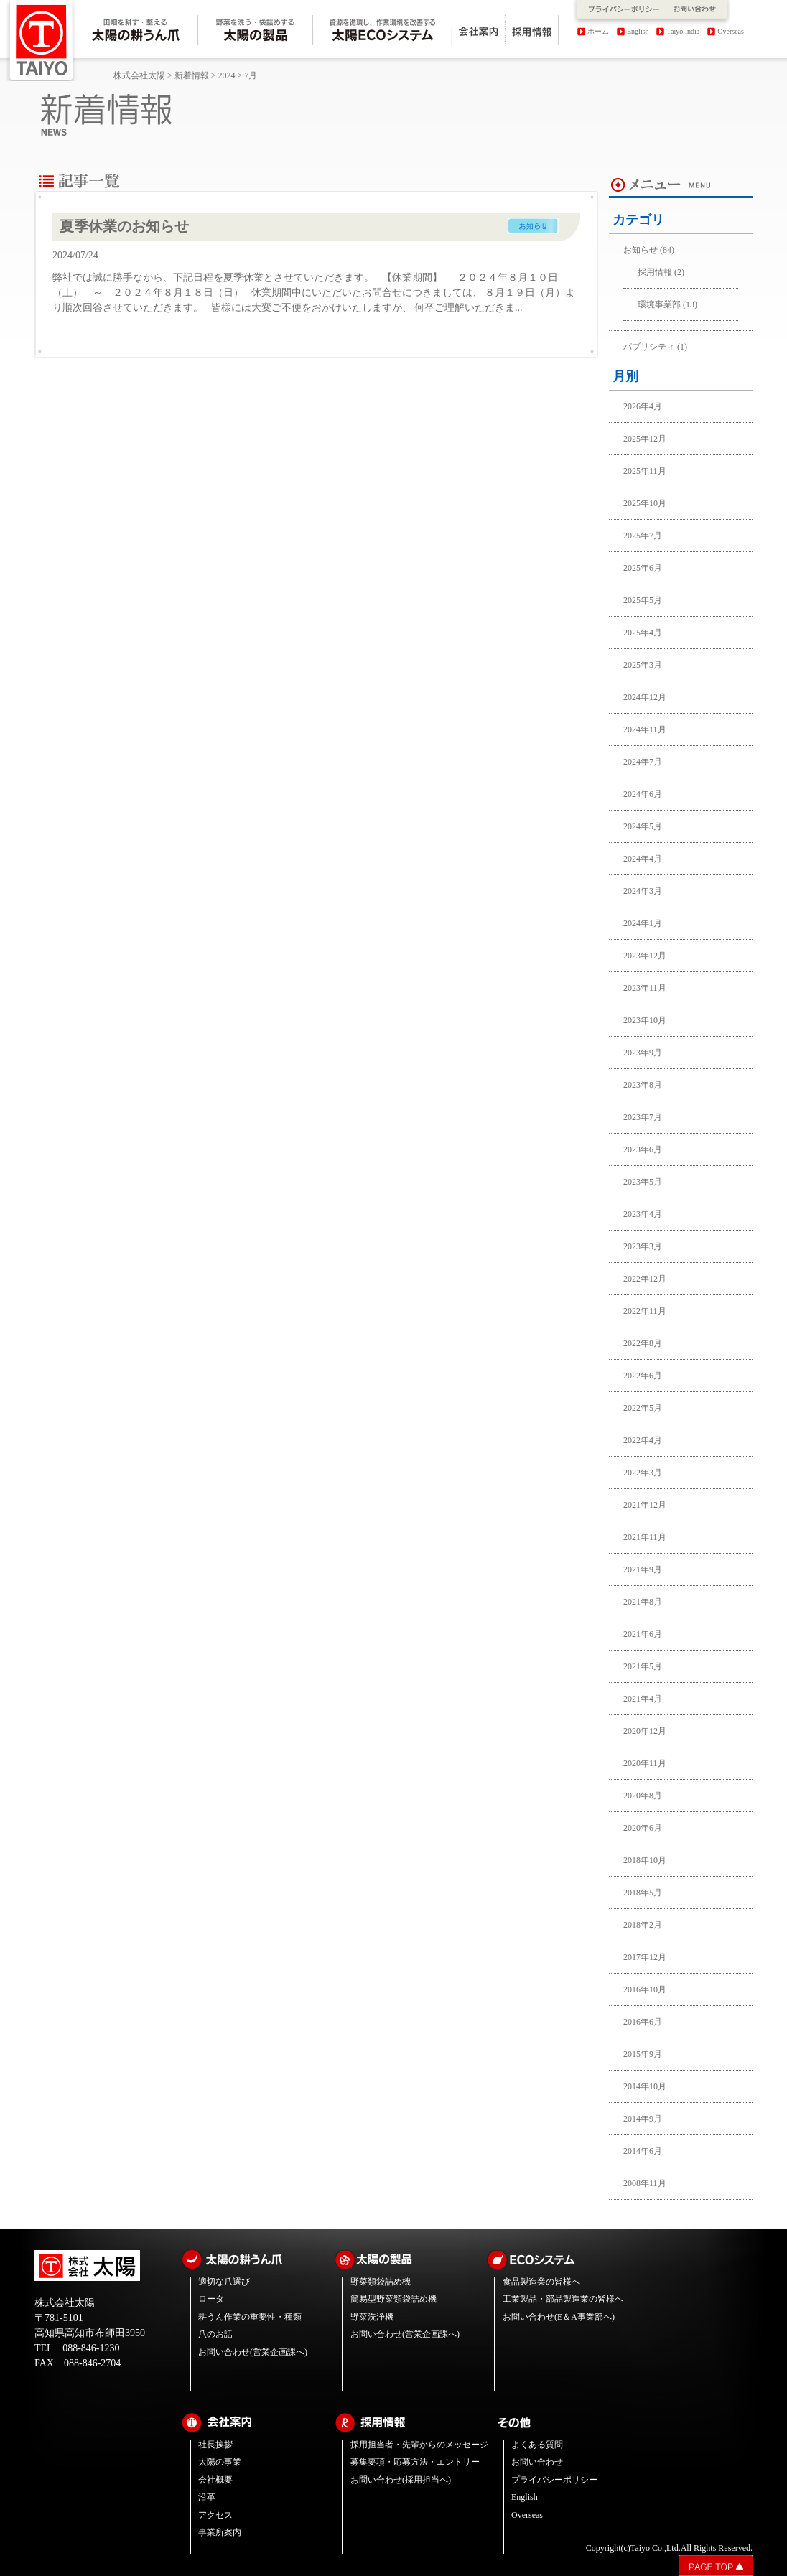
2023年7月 (642, 1117)
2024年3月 (642, 891)
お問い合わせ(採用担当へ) (400, 2480)
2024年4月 (642, 859)
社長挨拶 (215, 2445)
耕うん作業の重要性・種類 (250, 2317)
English (638, 31)
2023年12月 (644, 956)
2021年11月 (644, 1537)
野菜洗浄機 (372, 2317)
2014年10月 (644, 2086)
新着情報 (191, 75)
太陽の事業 (219, 2462)
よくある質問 (537, 2445)
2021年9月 (642, 1569)
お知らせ (640, 250)
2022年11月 (644, 1311)
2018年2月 (642, 1925)
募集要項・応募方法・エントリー (415, 2462)
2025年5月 (642, 600)
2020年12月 (644, 1731)
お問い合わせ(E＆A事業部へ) (559, 2317)
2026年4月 (642, 406)
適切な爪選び (224, 2282)
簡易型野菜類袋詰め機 (393, 2299)
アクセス (215, 2515)
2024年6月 (642, 794)
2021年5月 (642, 1666)
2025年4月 (642, 632)
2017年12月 (644, 1957)
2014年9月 (642, 2119)
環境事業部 (659, 304)
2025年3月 (642, 665)
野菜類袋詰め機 (380, 2282)
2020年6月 (642, 1828)
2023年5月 (642, 1182)
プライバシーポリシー (554, 2480)
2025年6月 (642, 568)
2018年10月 (644, 1860)
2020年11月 (644, 1763)
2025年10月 (644, 503)
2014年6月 (642, 2151)
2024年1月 (642, 923)
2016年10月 (644, 1989)
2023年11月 (644, 988)
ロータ (211, 2299)
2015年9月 (642, 2054)
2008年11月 (644, 2183)
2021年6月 (642, 1634)
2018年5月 (642, 1892)
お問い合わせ (537, 2462)
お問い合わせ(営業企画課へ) (252, 2352)
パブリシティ (649, 347)
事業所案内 (219, 2532)
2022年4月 (642, 1440)
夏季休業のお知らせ (124, 226)
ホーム (598, 31)
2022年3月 (642, 1472)
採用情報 (655, 272)
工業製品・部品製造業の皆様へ (563, 2299)
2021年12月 (644, 1505)
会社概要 (215, 2480)
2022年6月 (642, 1376)
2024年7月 (642, 762)
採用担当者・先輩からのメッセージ (419, 2445)
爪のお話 (215, 2334)
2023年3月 (642, 1246)
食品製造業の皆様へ (541, 2282)
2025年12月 (644, 439)
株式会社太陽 (139, 75)
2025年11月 (644, 471)
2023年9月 (642, 1052)
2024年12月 (644, 697)
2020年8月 (642, 1796)
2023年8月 (642, 1085)
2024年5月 (642, 826)
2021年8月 (642, 1602)
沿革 (206, 2497)
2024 (227, 75)
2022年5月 (642, 1408)
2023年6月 (642, 1149)
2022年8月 (642, 1343)
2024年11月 (644, 729)
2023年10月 (644, 1020)
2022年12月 (644, 1279)
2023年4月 (642, 1214)
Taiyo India (683, 31)
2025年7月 (642, 536)
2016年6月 (642, 2022)
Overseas (730, 31)
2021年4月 (642, 1699)
